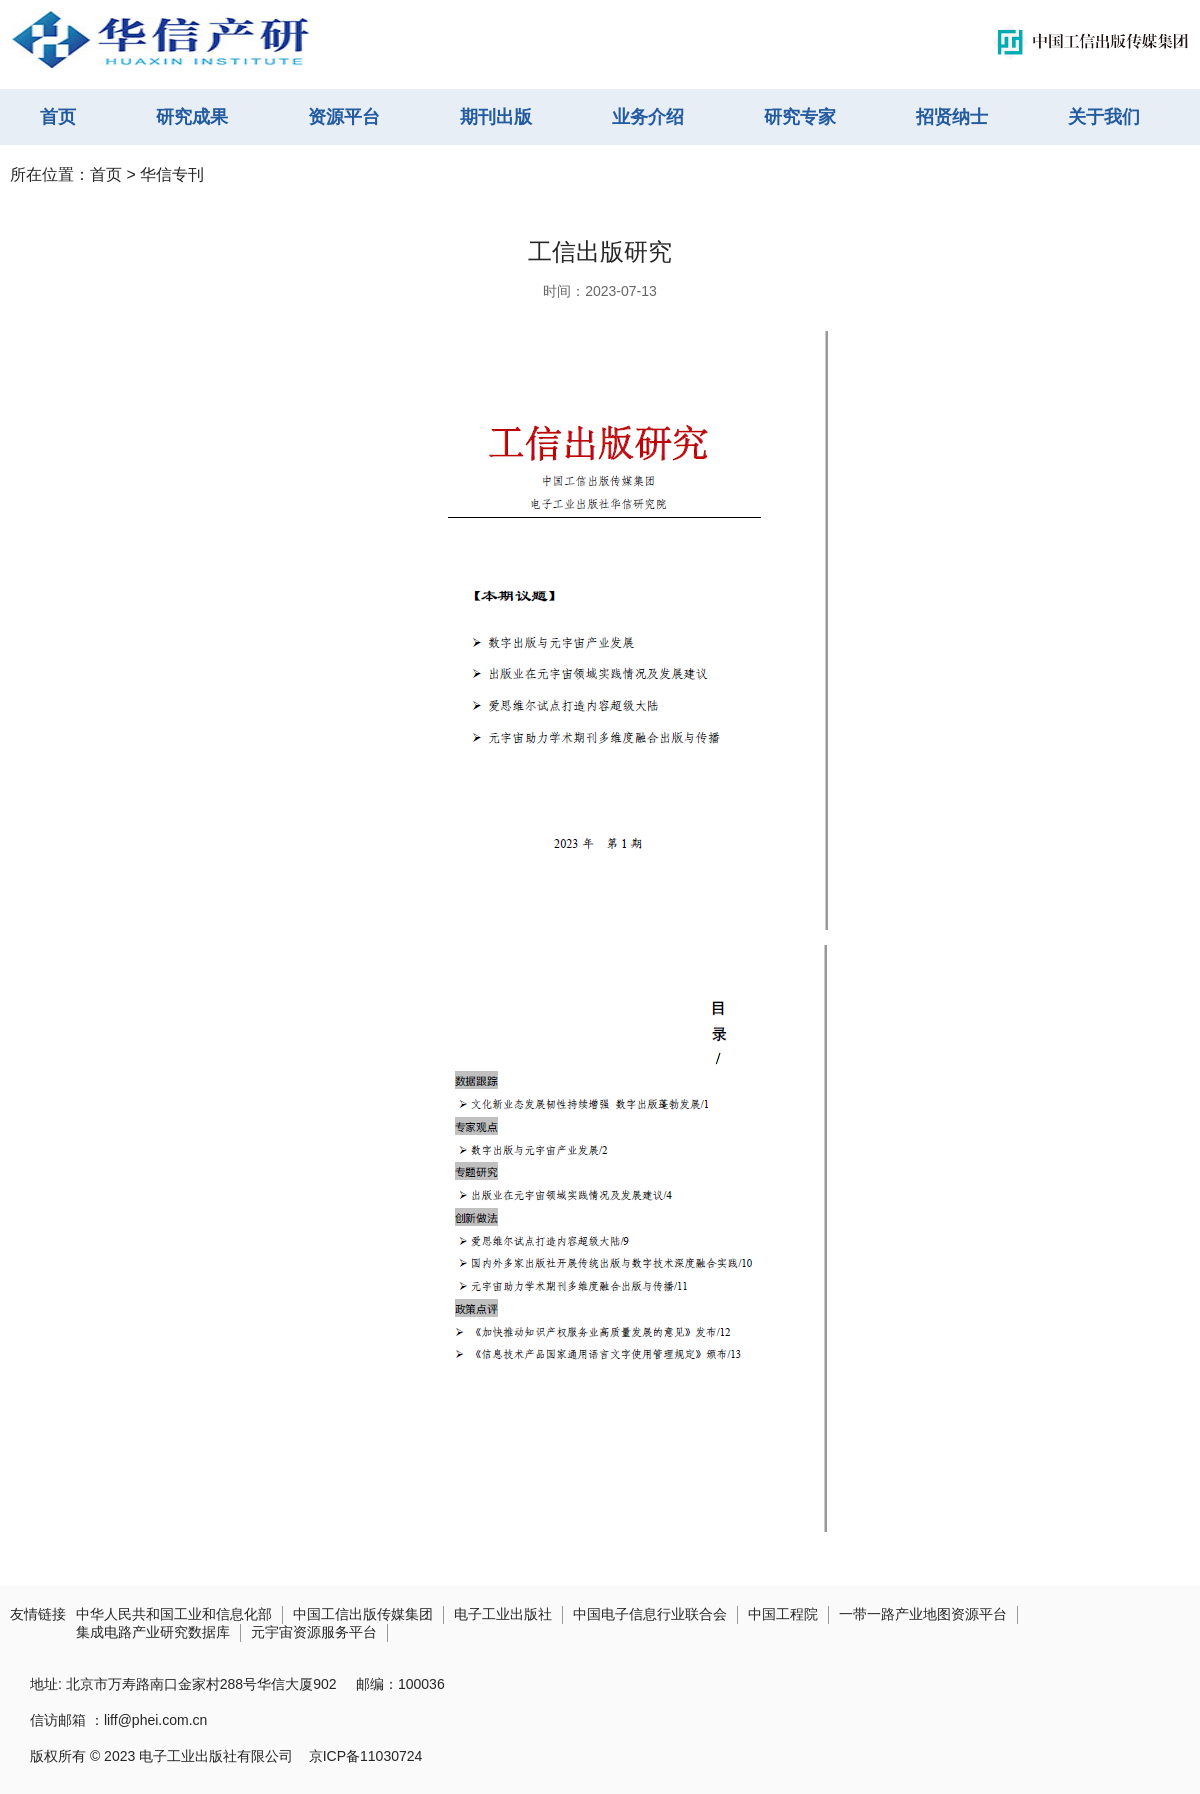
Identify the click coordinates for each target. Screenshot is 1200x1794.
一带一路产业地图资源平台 (923, 1614)
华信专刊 (172, 174)
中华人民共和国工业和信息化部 (174, 1614)
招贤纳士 (952, 117)
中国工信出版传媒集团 (363, 1614)
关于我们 (1104, 117)
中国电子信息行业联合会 (650, 1614)
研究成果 (192, 117)
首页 (58, 117)
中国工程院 (783, 1614)
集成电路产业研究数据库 (153, 1632)
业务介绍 (648, 117)
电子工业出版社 (503, 1614)
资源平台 (344, 117)
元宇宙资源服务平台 (314, 1632)
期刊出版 (496, 117)
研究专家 (800, 117)
